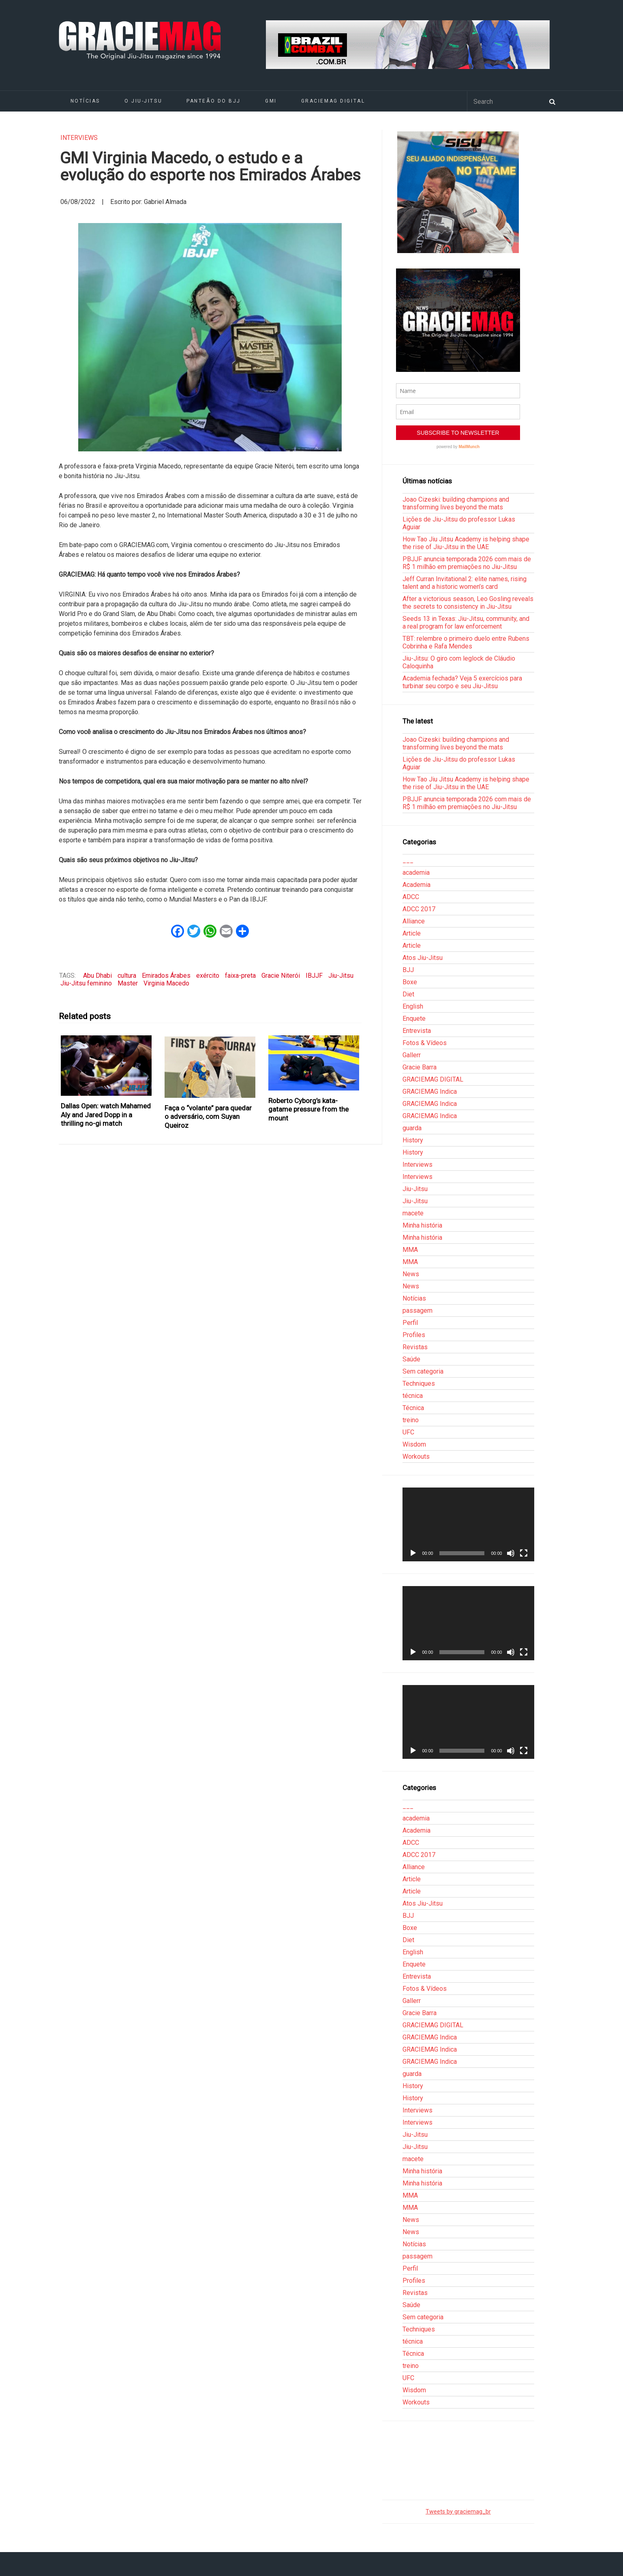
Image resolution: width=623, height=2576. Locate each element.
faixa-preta (240, 975)
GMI (271, 101)
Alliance (413, 921)
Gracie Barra (419, 1067)
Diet (408, 994)
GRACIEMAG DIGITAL (333, 101)
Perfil (410, 1323)
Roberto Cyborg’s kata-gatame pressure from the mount (308, 1109)
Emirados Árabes (166, 975)
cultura (127, 975)
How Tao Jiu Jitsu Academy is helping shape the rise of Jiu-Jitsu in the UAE (465, 543)
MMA (410, 1250)
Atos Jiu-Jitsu (422, 958)
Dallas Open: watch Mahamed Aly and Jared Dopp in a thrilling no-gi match (106, 1114)
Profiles (413, 1335)
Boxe (409, 982)
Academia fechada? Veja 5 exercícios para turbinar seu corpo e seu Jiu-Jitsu (462, 682)
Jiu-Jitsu (340, 975)
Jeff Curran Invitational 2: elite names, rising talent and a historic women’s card (464, 582)
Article (411, 933)
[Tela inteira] (524, 1553)
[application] (468, 1524)
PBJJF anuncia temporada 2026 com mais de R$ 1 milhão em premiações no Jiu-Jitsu (466, 563)
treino (410, 1420)
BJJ (408, 970)
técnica (412, 1396)
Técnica (413, 1408)
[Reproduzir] (413, 1553)
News (410, 1274)
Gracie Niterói (280, 975)
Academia (416, 885)
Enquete (414, 1018)
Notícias (85, 101)
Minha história (422, 1225)
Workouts (416, 1456)
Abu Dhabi (97, 975)
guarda (412, 1128)
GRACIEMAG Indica (429, 1091)
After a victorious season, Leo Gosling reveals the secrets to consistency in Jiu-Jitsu (467, 602)
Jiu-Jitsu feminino (86, 983)
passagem (417, 1310)
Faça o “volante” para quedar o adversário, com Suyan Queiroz (208, 1116)
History (412, 1140)
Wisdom (414, 1444)
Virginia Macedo (166, 983)
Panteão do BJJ (213, 101)
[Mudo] (511, 1553)
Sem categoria (422, 1371)
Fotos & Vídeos (424, 1043)
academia (416, 872)
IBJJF (314, 975)
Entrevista (416, 1031)
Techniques (418, 1383)
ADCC (410, 897)
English (412, 1006)
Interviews (79, 138)
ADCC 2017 (418, 909)
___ (407, 860)
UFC (408, 1432)
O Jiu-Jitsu (143, 101)
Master (128, 983)
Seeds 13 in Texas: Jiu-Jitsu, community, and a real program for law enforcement (465, 622)
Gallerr (411, 1055)
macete (413, 1213)
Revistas (415, 1347)
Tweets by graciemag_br (458, 2511)
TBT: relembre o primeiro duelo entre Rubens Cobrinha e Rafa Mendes (465, 642)
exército (207, 975)
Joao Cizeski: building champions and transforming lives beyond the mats (455, 503)
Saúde (411, 1359)
